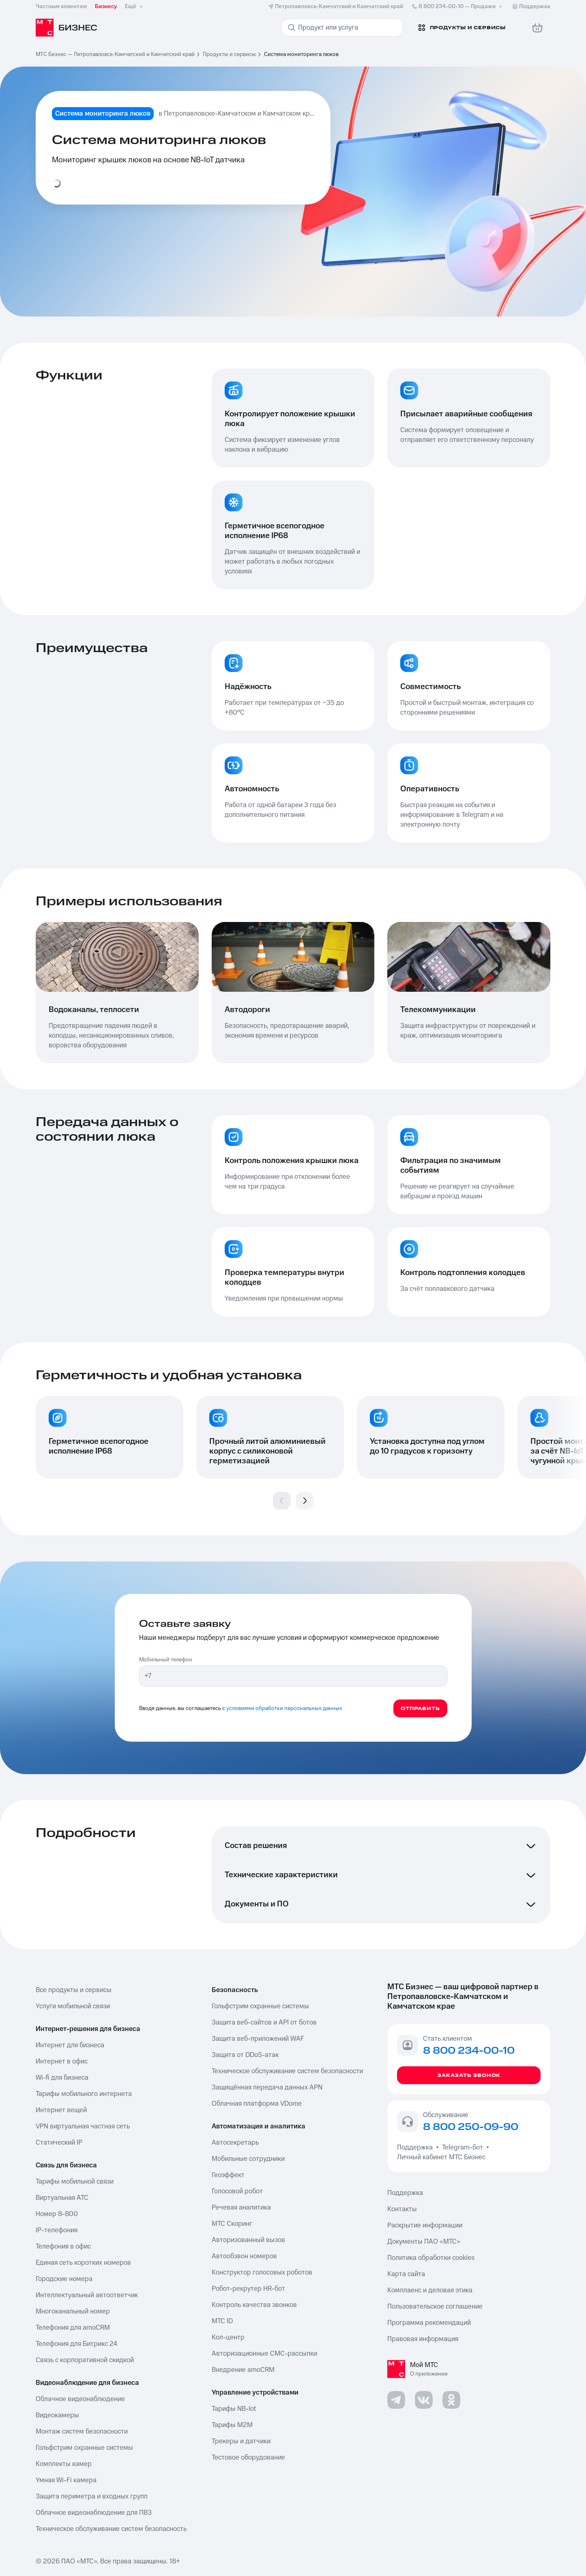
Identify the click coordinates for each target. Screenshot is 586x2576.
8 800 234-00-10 (457, 6)
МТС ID (222, 2321)
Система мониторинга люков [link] (301, 54)
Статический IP (59, 2142)
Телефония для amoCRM (73, 2328)
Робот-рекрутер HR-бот (248, 2289)
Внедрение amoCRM (243, 2370)
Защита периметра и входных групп (92, 2496)
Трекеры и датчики (241, 2441)
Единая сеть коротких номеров (83, 2263)
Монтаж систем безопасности (82, 2431)
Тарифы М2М (232, 2425)
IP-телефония (56, 2230)
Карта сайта (406, 2274)
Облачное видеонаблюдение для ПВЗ (94, 2513)
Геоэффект (228, 2175)
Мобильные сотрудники (248, 2159)
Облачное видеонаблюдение (80, 2399)
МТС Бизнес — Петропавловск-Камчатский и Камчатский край (115, 54)
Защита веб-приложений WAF (258, 2039)
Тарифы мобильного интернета (84, 2094)
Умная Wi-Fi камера (66, 2480)
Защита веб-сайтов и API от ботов (264, 2022)
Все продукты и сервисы (74, 1990)
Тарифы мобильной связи (75, 2181)
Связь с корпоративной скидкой (85, 2360)
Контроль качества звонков (254, 2305)
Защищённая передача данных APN (267, 2087)
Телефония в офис (63, 2246)
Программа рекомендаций (429, 2323)
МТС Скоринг (232, 2224)
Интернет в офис (62, 2061)
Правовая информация (422, 2339)
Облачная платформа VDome (257, 2104)
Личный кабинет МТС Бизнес (441, 2157)
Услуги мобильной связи (73, 2006)
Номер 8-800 (57, 2214)
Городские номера (64, 2279)
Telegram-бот (462, 2147)
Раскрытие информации (424, 2225)
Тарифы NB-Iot (234, 2409)
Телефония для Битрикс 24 (76, 2344)
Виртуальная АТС (62, 2198)
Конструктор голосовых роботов (262, 2272)
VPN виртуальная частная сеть (83, 2126)
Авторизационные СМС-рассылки (264, 2353)
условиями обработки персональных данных (284, 1708)
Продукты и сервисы (229, 54)
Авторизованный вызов (248, 2240)
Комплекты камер (64, 2464)
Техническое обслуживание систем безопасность (111, 2529)
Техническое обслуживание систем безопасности (287, 2071)
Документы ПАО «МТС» (423, 2241)
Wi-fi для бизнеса (62, 2078)
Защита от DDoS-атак (245, 2055)
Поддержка (416, 2147)
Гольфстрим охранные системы (84, 2448)
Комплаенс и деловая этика (429, 2290)
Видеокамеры (57, 2415)
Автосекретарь (235, 2142)
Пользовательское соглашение (435, 2306)
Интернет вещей (61, 2110)
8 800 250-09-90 (470, 2127)
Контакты (402, 2209)
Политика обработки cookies (430, 2258)
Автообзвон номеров (244, 2256)
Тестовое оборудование (248, 2457)
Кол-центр (228, 2337)
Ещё (134, 6)
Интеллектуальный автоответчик (87, 2295)
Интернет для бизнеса (70, 2045)
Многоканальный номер (73, 2311)
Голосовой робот (237, 2191)
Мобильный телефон (165, 1660)
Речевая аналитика (241, 2207)
